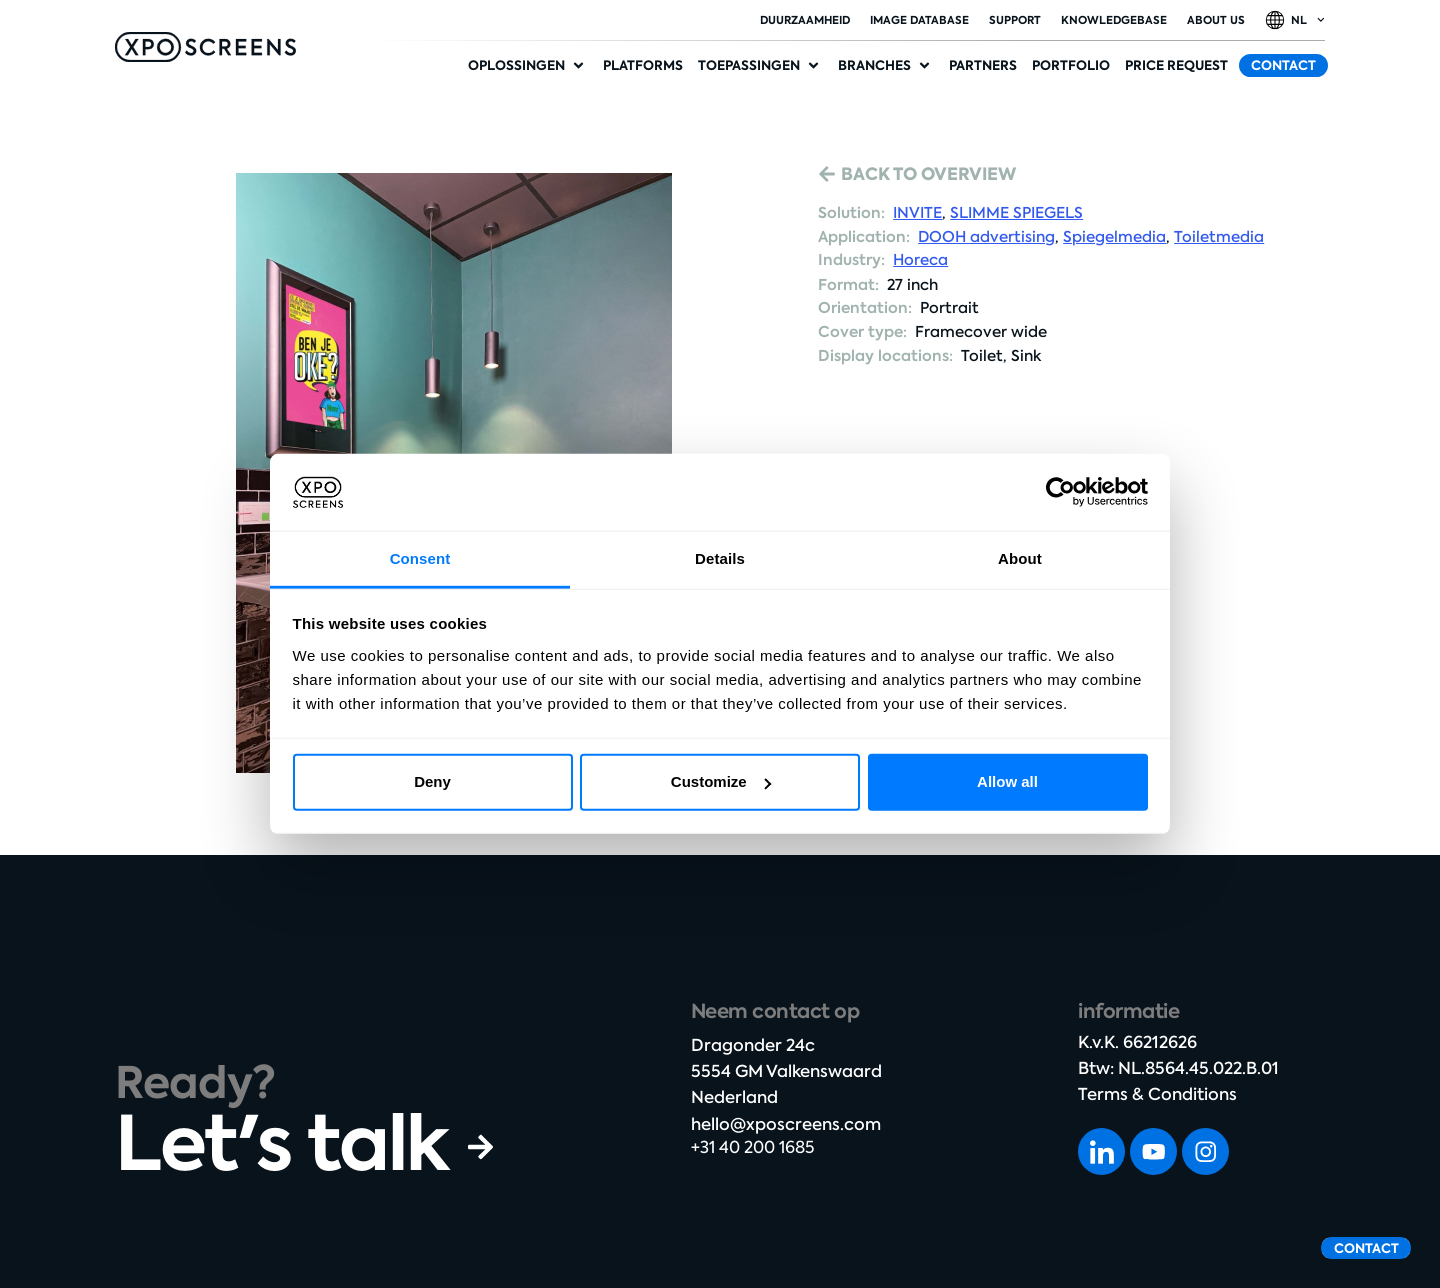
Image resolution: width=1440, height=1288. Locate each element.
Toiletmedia (1219, 237)
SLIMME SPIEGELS (1016, 213)
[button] (528, 66)
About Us (1216, 20)
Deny (432, 781)
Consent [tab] (420, 558)
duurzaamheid (805, 20)
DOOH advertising (986, 237)
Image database (919, 20)
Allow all (1007, 781)
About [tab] (1020, 558)
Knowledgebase (1114, 20)
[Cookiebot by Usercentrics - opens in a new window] (1060, 492)
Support (1015, 20)
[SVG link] (205, 47)
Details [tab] (720, 558)
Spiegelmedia (1114, 237)
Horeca (920, 260)
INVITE (917, 213)
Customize (721, 781)
